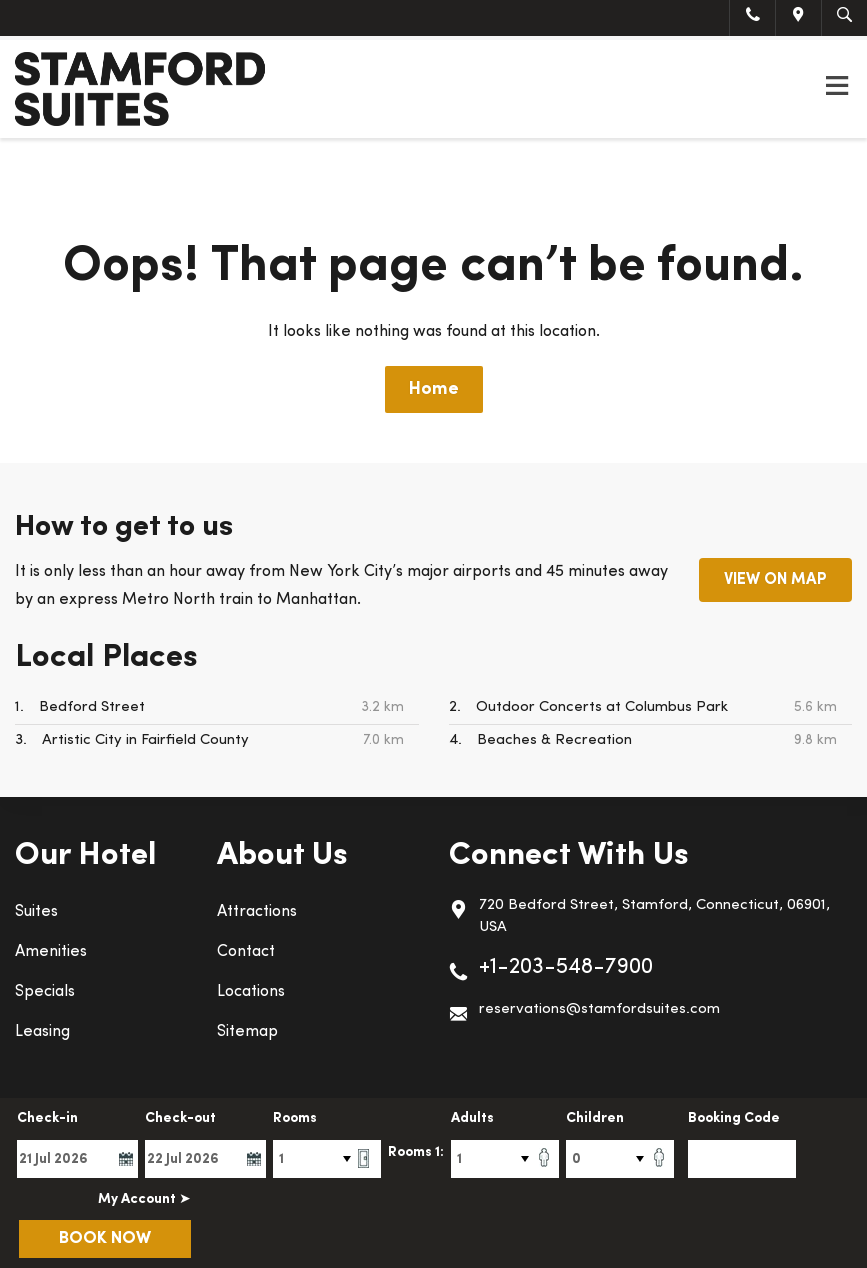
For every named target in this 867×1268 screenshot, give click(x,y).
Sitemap (247, 1032)
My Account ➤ (144, 1199)
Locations (251, 992)
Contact (246, 952)
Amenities (51, 952)
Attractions (257, 912)
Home (434, 389)
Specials (45, 992)
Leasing (42, 1032)
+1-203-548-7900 (566, 967)
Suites (36, 912)
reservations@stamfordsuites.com (599, 1009)
